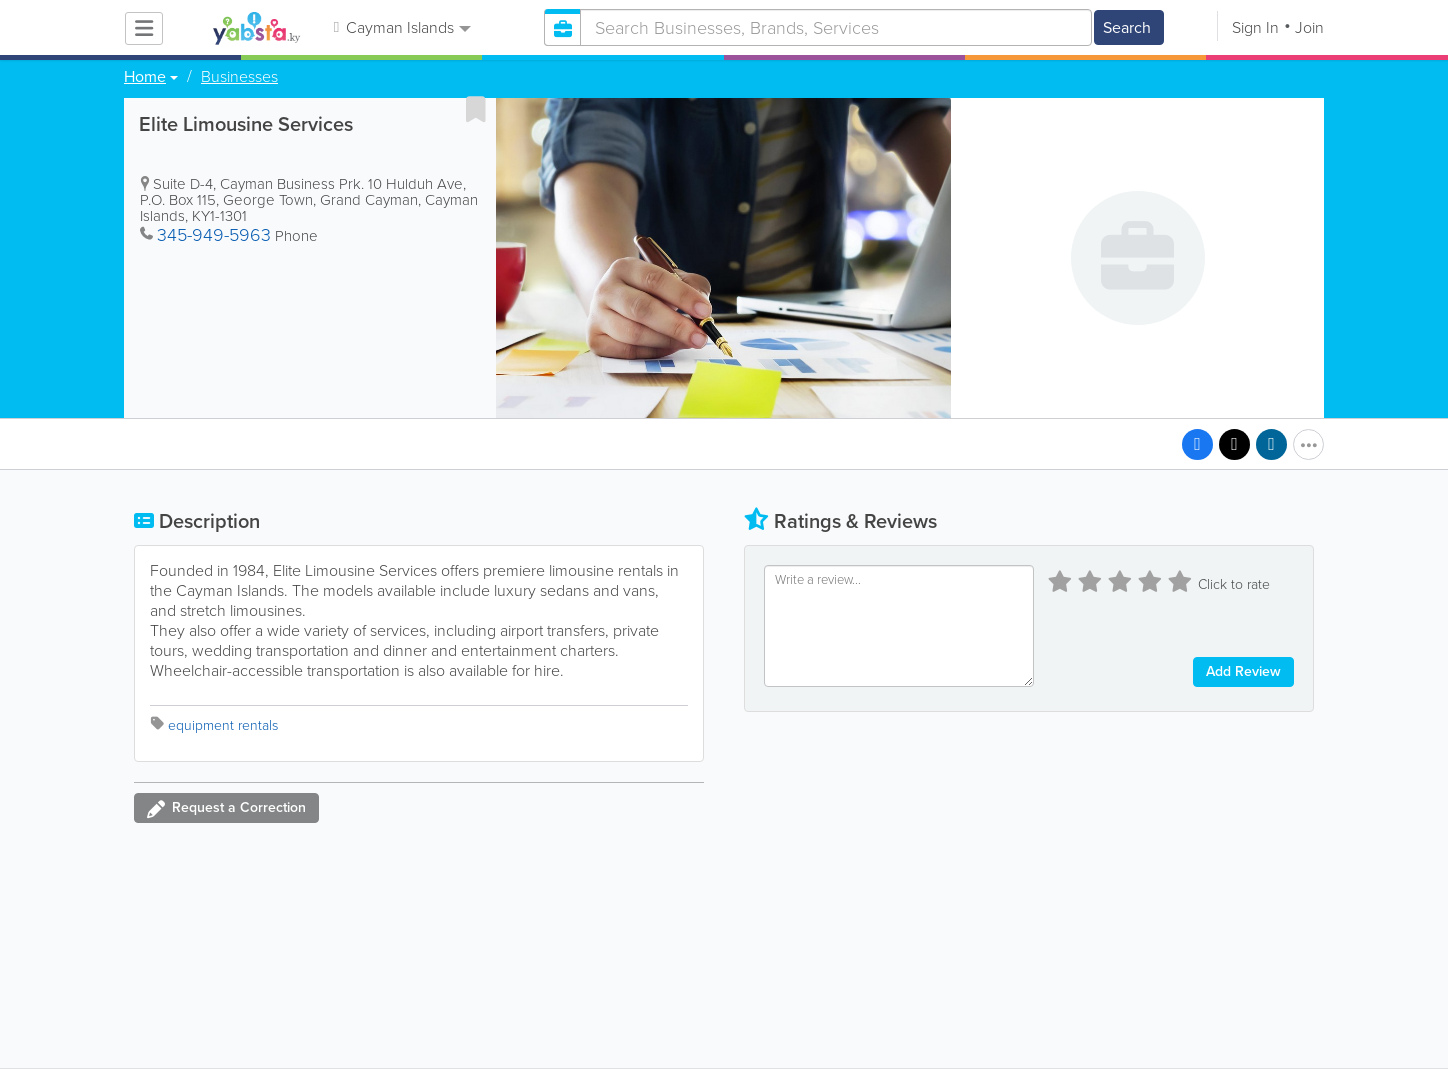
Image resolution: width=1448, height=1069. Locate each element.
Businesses (239, 77)
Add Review (1243, 671)
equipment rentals (223, 725)
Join (1309, 27)
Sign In (1255, 27)
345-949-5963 (214, 235)
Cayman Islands (402, 27)
